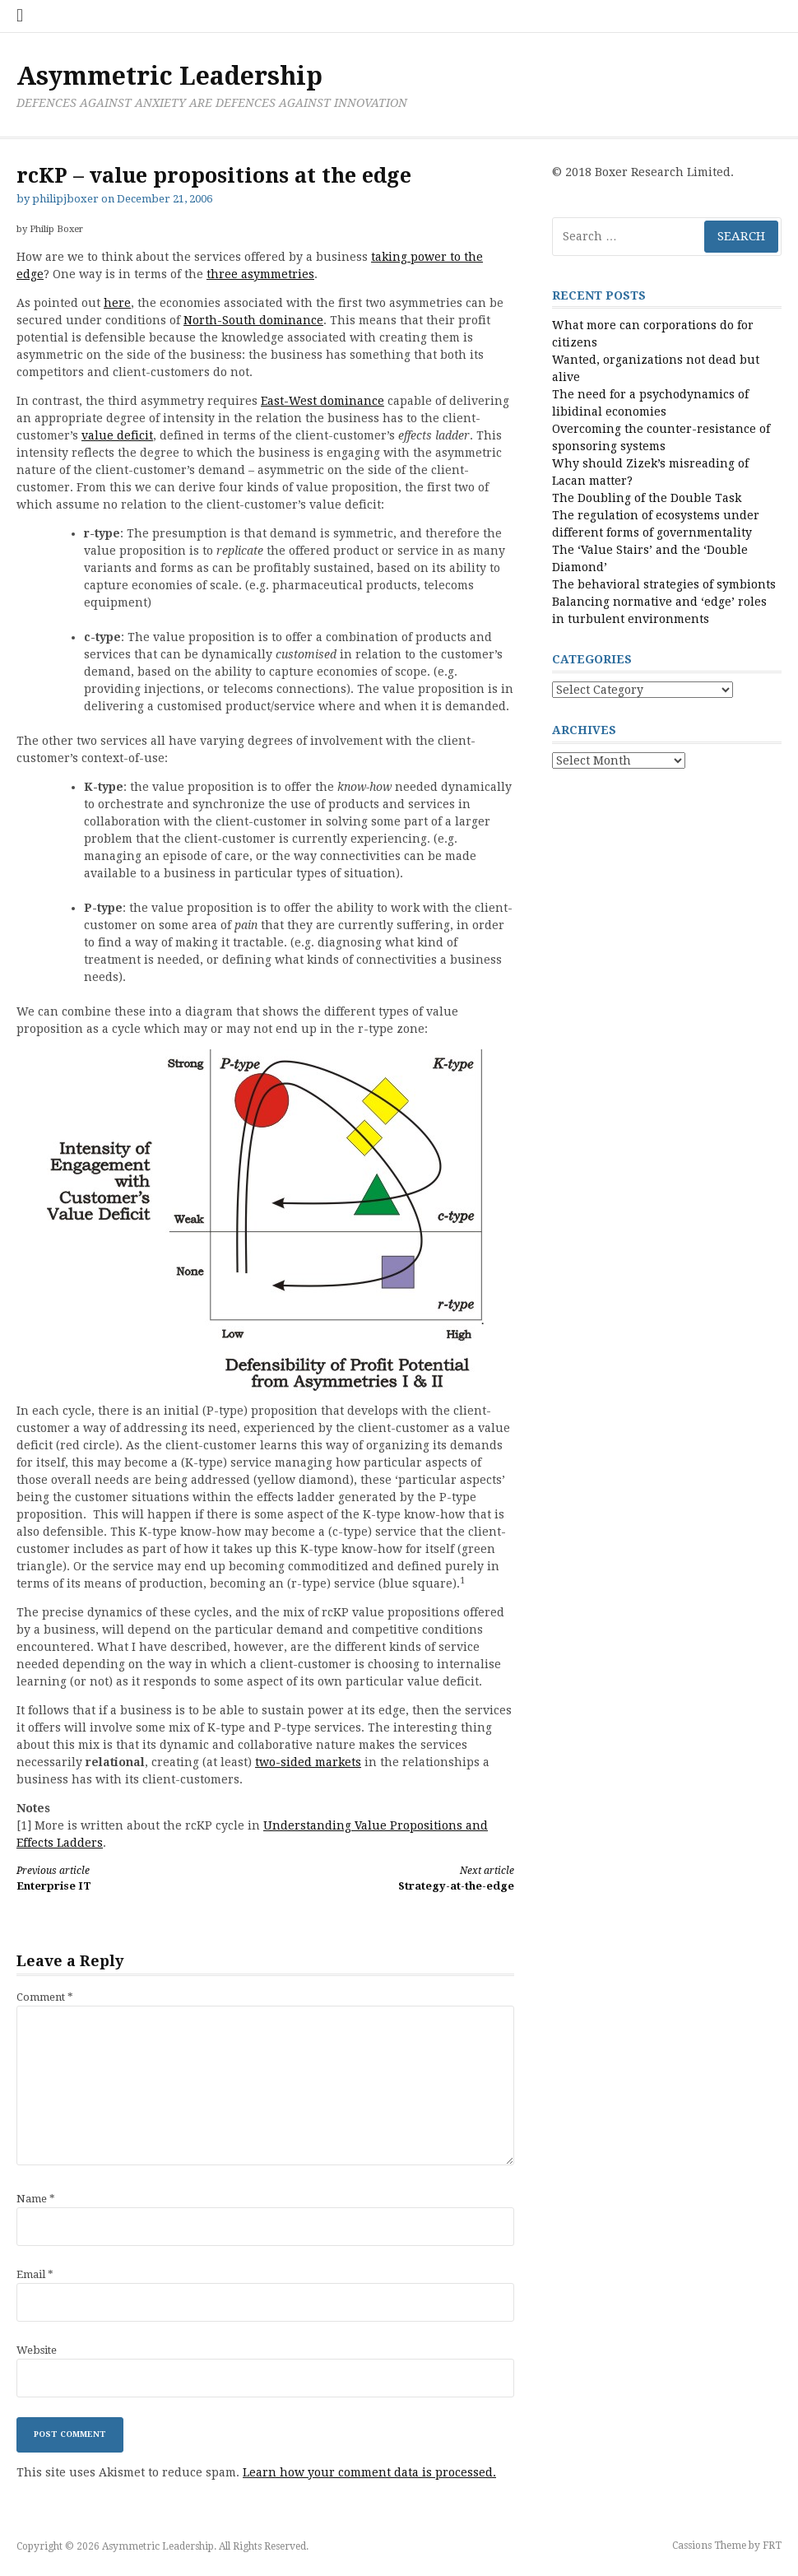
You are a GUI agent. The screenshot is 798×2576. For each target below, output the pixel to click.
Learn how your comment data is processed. (369, 2472)
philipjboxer (65, 199)
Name (35, 2198)
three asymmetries (260, 274)
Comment (44, 1997)
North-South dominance (253, 320)
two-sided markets (308, 1762)
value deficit (117, 435)
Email (34, 2274)
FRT (772, 2545)
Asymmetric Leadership (169, 76)
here (117, 302)
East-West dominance (322, 400)
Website (36, 2350)
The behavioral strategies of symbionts (664, 584)
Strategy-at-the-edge (401, 1877)
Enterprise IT (128, 1877)
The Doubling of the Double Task (646, 498)
